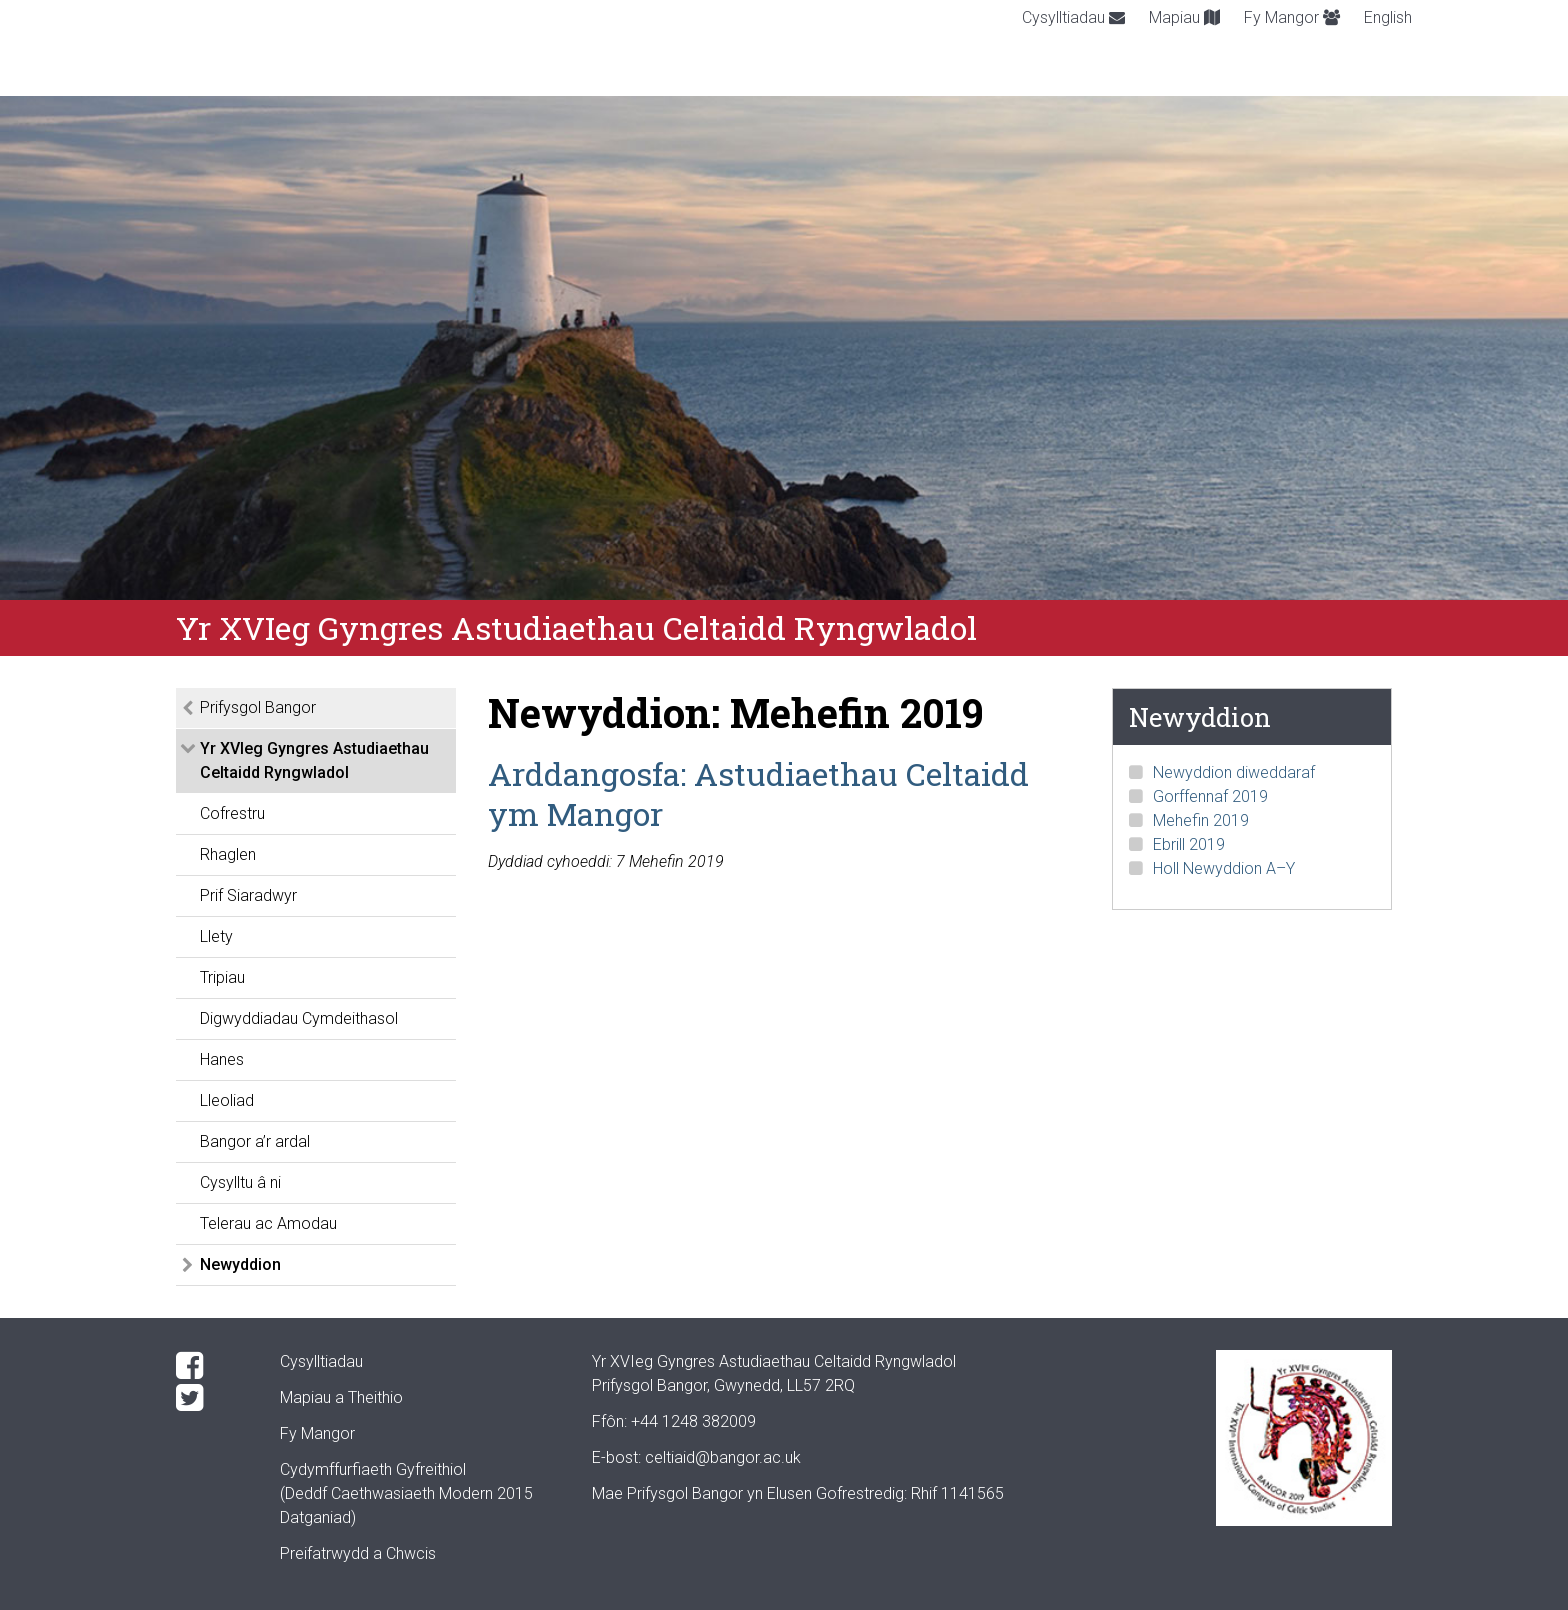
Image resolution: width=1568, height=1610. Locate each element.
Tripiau (222, 977)
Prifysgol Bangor (258, 707)
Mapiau (1184, 17)
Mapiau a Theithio (341, 1397)
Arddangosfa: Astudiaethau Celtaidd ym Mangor (758, 793)
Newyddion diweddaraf (1234, 772)
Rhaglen (228, 854)
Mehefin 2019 (1201, 820)
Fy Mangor (1292, 17)
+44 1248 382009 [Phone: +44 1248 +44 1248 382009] (693, 1421)
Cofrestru (232, 813)
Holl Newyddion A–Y (1224, 868)
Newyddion (240, 1264)
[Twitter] (212, 1398)
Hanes (222, 1059)
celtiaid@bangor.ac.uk (723, 1457)
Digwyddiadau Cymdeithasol (299, 1018)
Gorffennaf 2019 (1210, 796)
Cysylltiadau (1073, 17)
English (1388, 17)
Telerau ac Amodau (268, 1223)
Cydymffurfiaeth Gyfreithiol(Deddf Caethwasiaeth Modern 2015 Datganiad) (406, 1493)
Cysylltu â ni (240, 1182)
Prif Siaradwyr (248, 895)
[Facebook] (212, 1366)
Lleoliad (227, 1100)
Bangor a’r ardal (255, 1141)
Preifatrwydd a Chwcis (358, 1553)
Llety (216, 936)
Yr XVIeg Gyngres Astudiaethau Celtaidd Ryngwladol (314, 760)
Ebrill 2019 (1189, 844)
